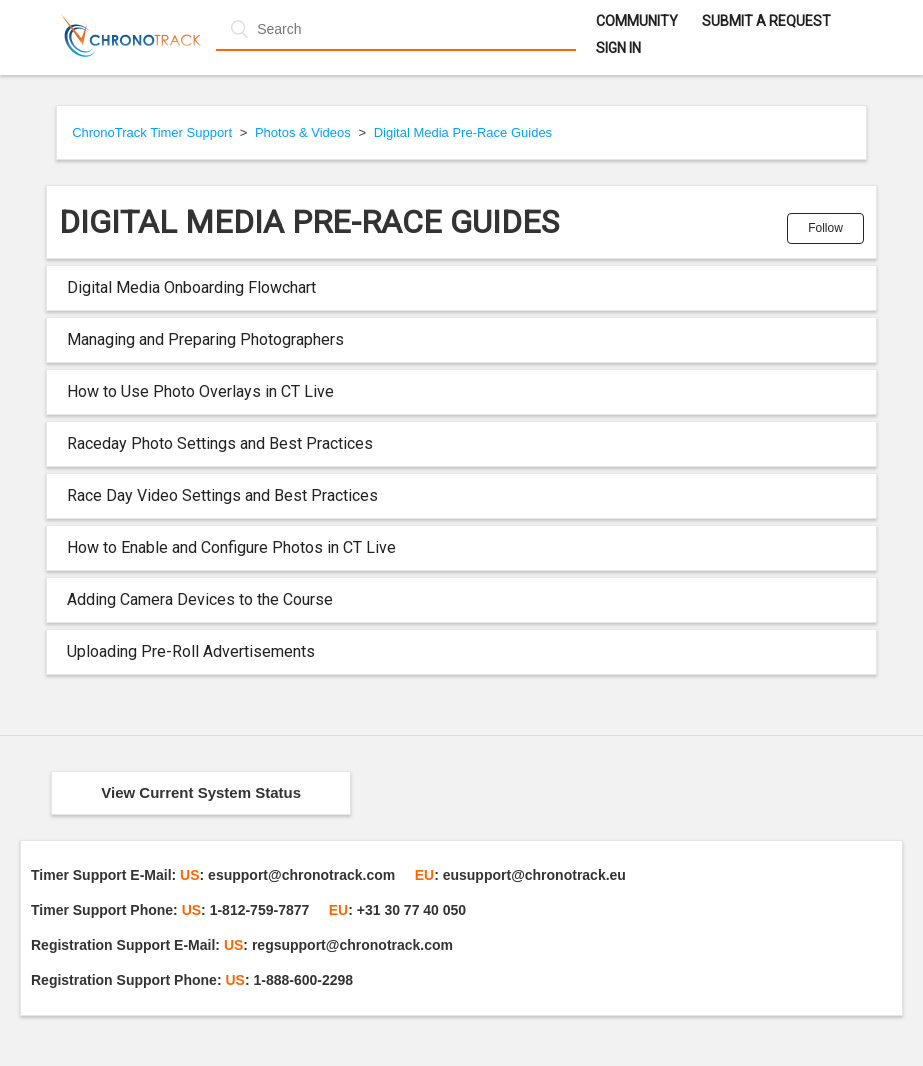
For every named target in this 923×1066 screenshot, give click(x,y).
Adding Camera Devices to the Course (200, 599)
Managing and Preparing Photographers (205, 339)
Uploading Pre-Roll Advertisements (191, 651)
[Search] (396, 29)
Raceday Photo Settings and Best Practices (220, 443)
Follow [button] (825, 228)
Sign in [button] (618, 48)
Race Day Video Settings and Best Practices (222, 495)
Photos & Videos (303, 132)
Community (637, 21)
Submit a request (766, 21)
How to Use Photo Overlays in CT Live (200, 391)
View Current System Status (201, 792)
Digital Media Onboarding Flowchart (191, 287)
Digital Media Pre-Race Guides (463, 132)
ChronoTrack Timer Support (152, 132)
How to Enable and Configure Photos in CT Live (231, 547)
